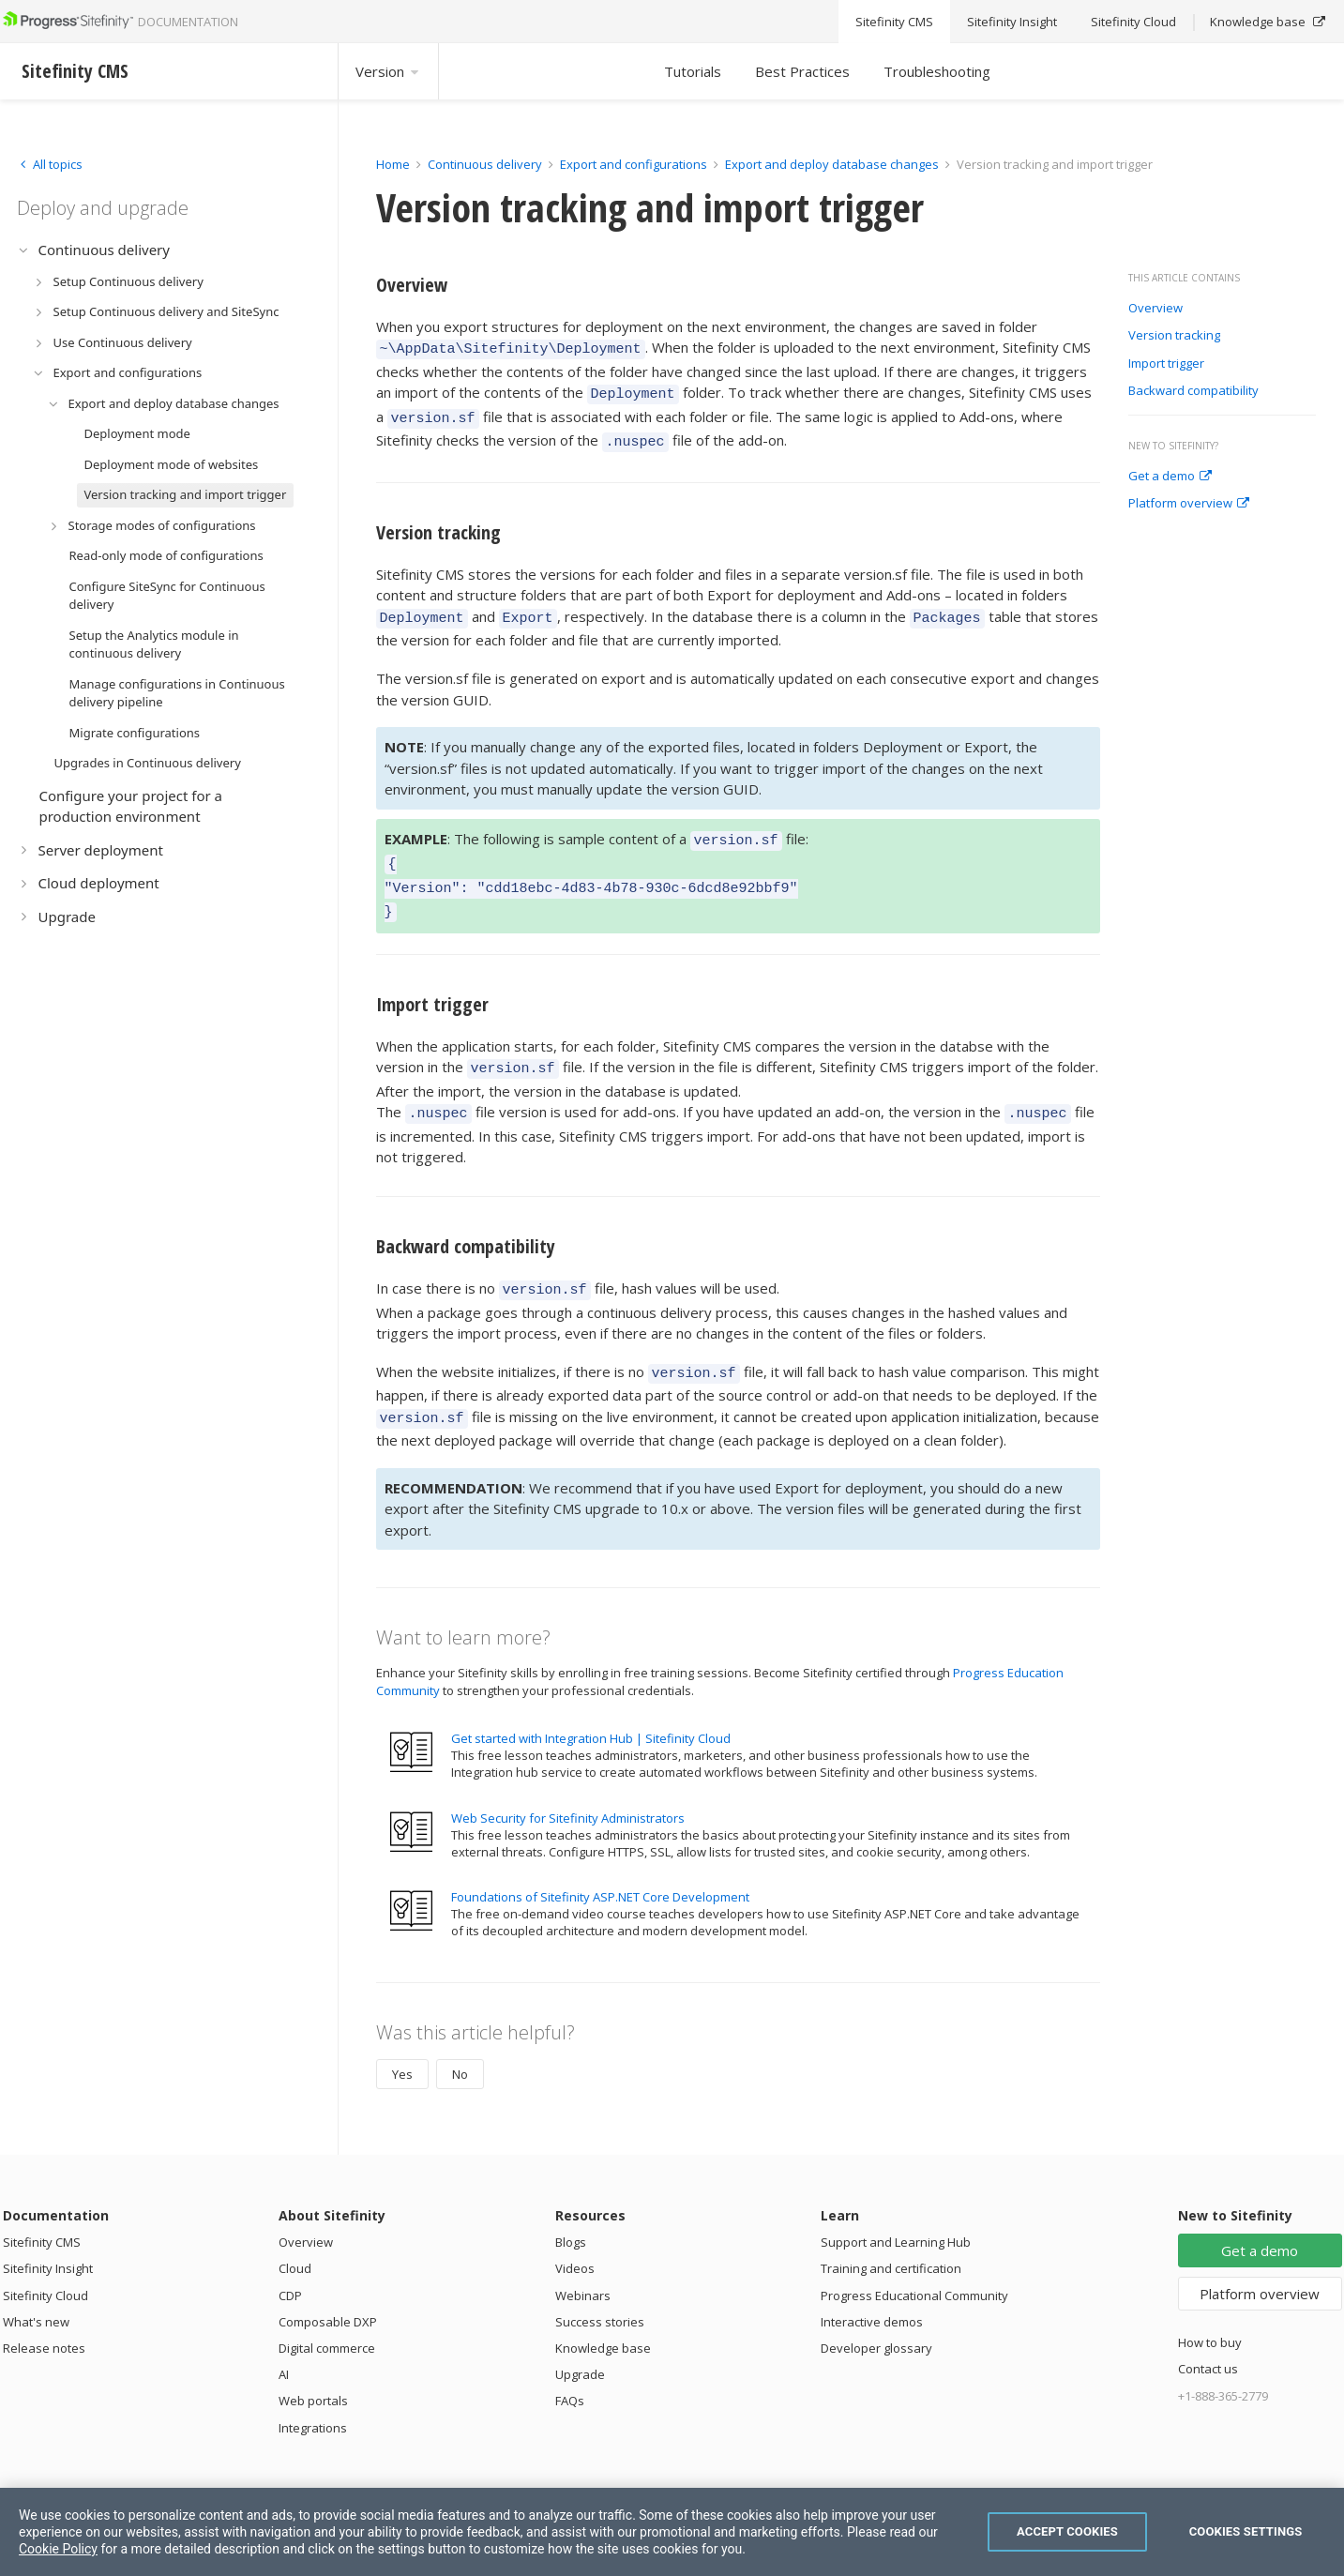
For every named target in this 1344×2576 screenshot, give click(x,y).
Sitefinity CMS (42, 2202)
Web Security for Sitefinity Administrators (568, 1778)
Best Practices (802, 71)
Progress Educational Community (914, 2256)
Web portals (313, 2361)
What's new (36, 2282)
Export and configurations (633, 164)
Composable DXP (328, 2282)
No (460, 2034)
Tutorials (692, 71)
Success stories (599, 2282)
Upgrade (580, 2334)
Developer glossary (876, 2308)
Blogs (570, 2202)
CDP (290, 2256)
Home (393, 164)
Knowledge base (603, 2308)
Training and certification (891, 2228)
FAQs (569, 2361)
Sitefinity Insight (48, 2228)
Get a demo (1170, 476)
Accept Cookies (1067, 2531)
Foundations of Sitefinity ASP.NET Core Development (600, 1857)
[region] (672, 2532)
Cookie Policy (58, 2548)
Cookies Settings (1246, 2531)
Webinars (583, 2256)
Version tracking (1174, 335)
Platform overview (1188, 503)
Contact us (1208, 2329)
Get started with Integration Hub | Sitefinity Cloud (591, 1698)
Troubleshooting (936, 71)
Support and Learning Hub (896, 2202)
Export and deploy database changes (832, 164)
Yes (402, 2034)
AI (284, 2334)
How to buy (1210, 2303)
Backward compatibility (1193, 391)
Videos (575, 2228)
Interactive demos (872, 2282)
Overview (1155, 308)
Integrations (313, 2388)
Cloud (295, 2228)
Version (388, 71)
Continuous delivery (485, 164)
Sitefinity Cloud (45, 2256)
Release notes (44, 2308)
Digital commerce (327, 2308)
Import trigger (1166, 363)
